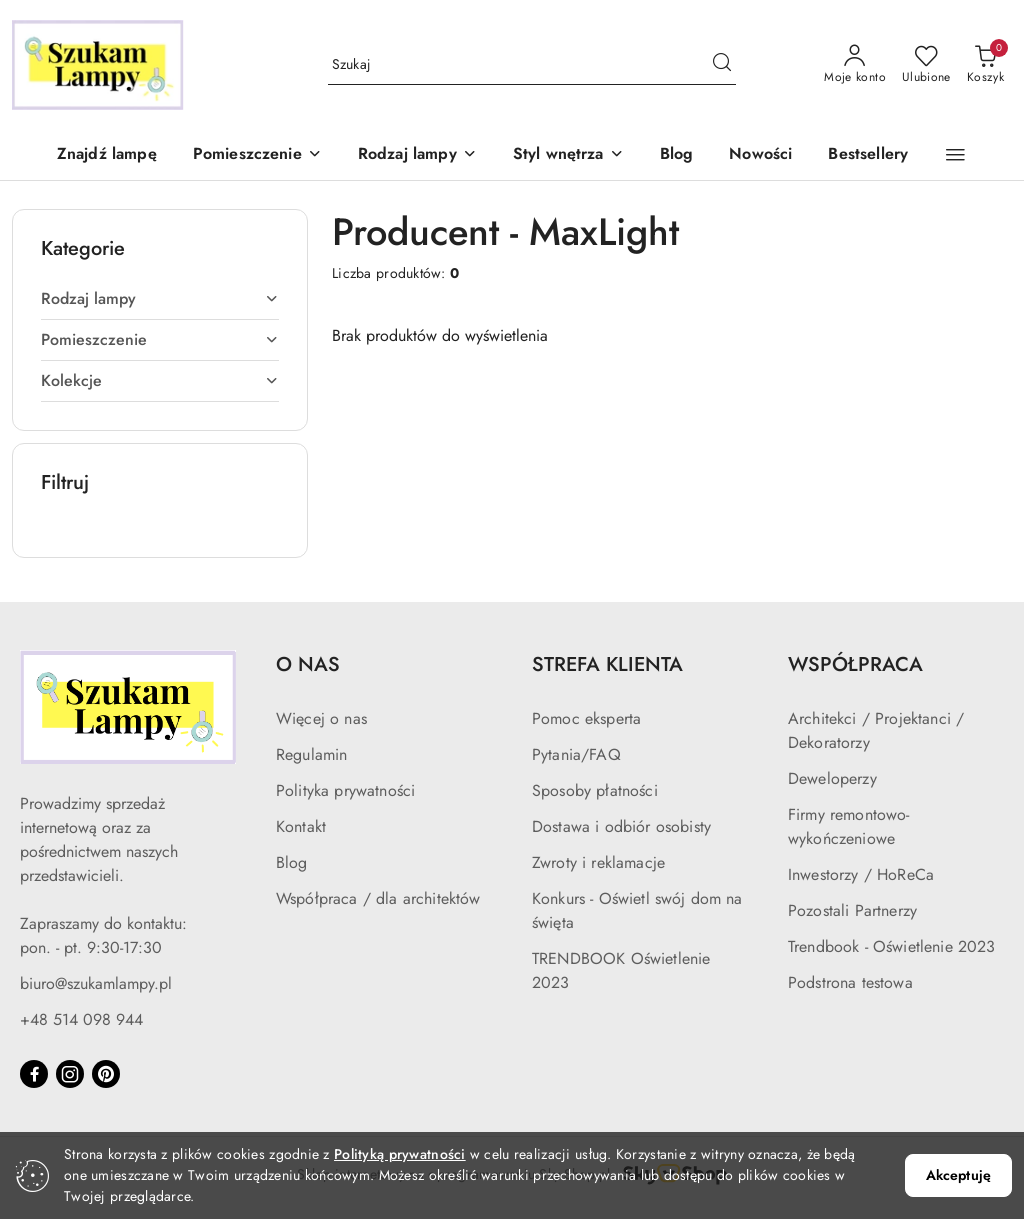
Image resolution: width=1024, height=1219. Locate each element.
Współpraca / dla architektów (378, 898)
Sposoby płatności (595, 790)
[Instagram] (70, 1074)
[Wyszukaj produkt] (532, 65)
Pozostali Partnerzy (852, 910)
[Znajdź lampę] (107, 155)
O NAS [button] (308, 664)
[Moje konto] (855, 65)
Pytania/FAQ (576, 754)
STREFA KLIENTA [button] (607, 664)
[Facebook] (34, 1074)
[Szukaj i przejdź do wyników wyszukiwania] (722, 65)
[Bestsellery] (868, 155)
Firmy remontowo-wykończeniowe (849, 826)
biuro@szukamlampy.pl (96, 983)
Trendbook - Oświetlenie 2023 (891, 946)
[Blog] (677, 155)
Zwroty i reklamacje (598, 862)
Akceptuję (958, 1175)
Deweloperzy (832, 778)
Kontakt (301, 826)
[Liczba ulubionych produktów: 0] (926, 65)
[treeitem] (160, 299)
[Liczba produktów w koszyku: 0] (985, 65)
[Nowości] (760, 155)
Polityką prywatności (400, 1154)
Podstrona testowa (850, 982)
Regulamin (311, 754)
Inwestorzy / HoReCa (861, 874)
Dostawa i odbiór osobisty (621, 826)
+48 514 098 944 (81, 1019)
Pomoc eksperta (586, 718)
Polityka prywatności (345, 790)
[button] (257, 155)
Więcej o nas (321, 718)
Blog (292, 862)
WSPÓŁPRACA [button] (855, 664)
